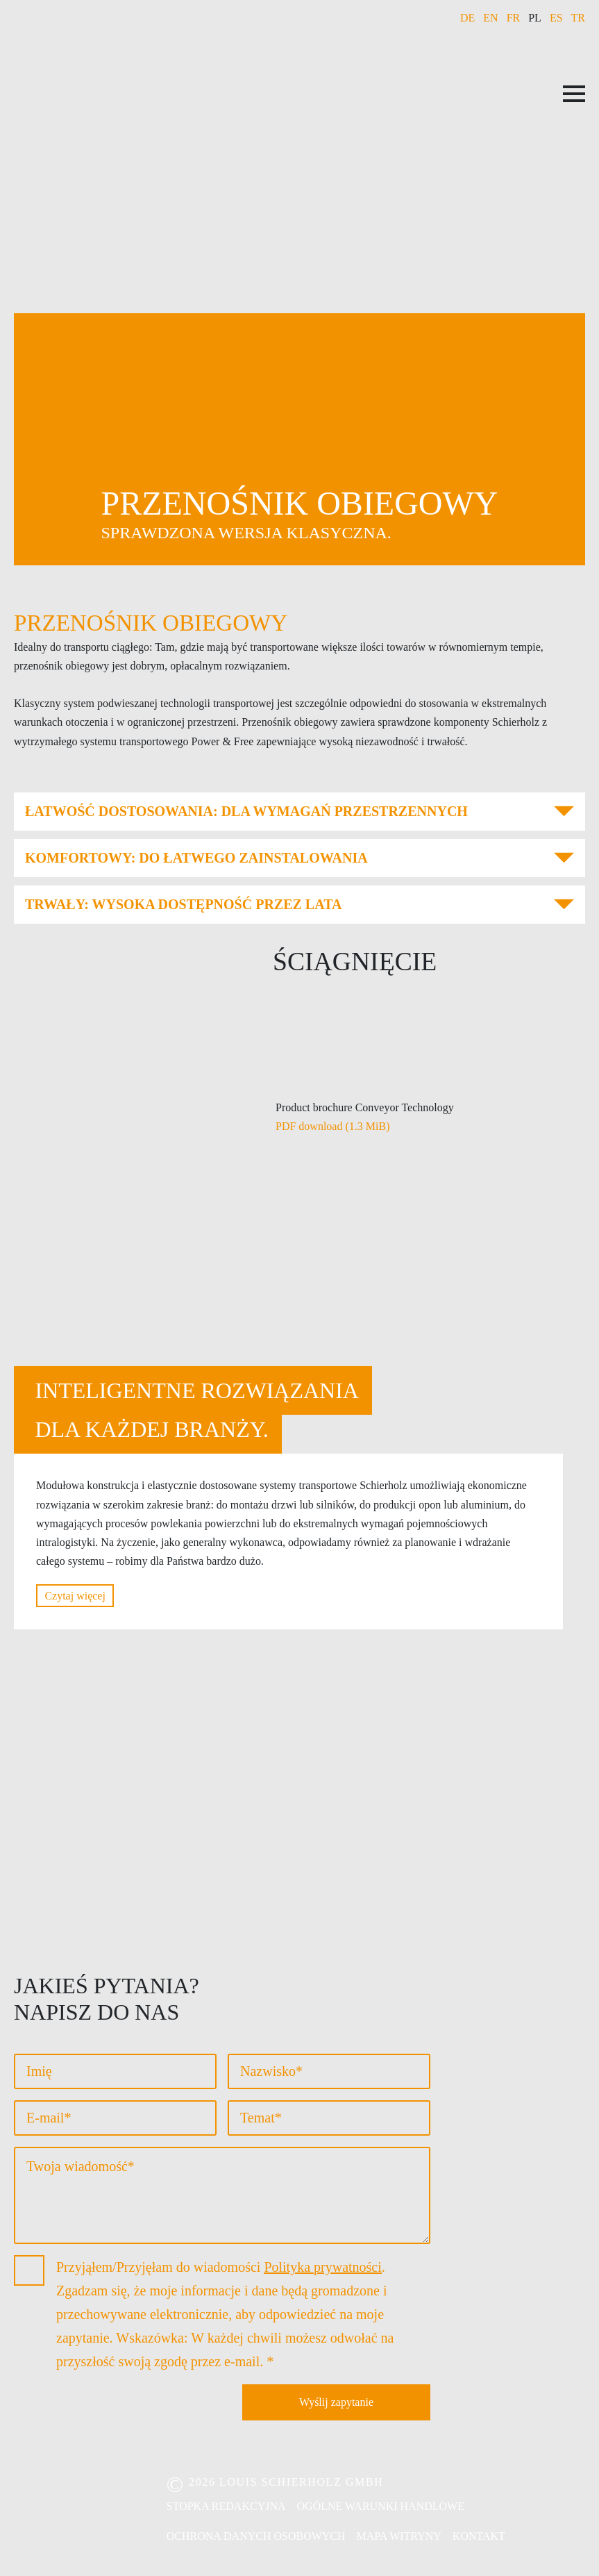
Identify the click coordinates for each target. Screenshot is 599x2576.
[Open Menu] (574, 94)
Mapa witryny (399, 2536)
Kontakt (479, 2536)
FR (514, 18)
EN (490, 18)
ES (556, 18)
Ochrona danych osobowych (256, 2536)
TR (578, 18)
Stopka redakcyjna (226, 2506)
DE (467, 18)
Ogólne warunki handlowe (380, 2506)
